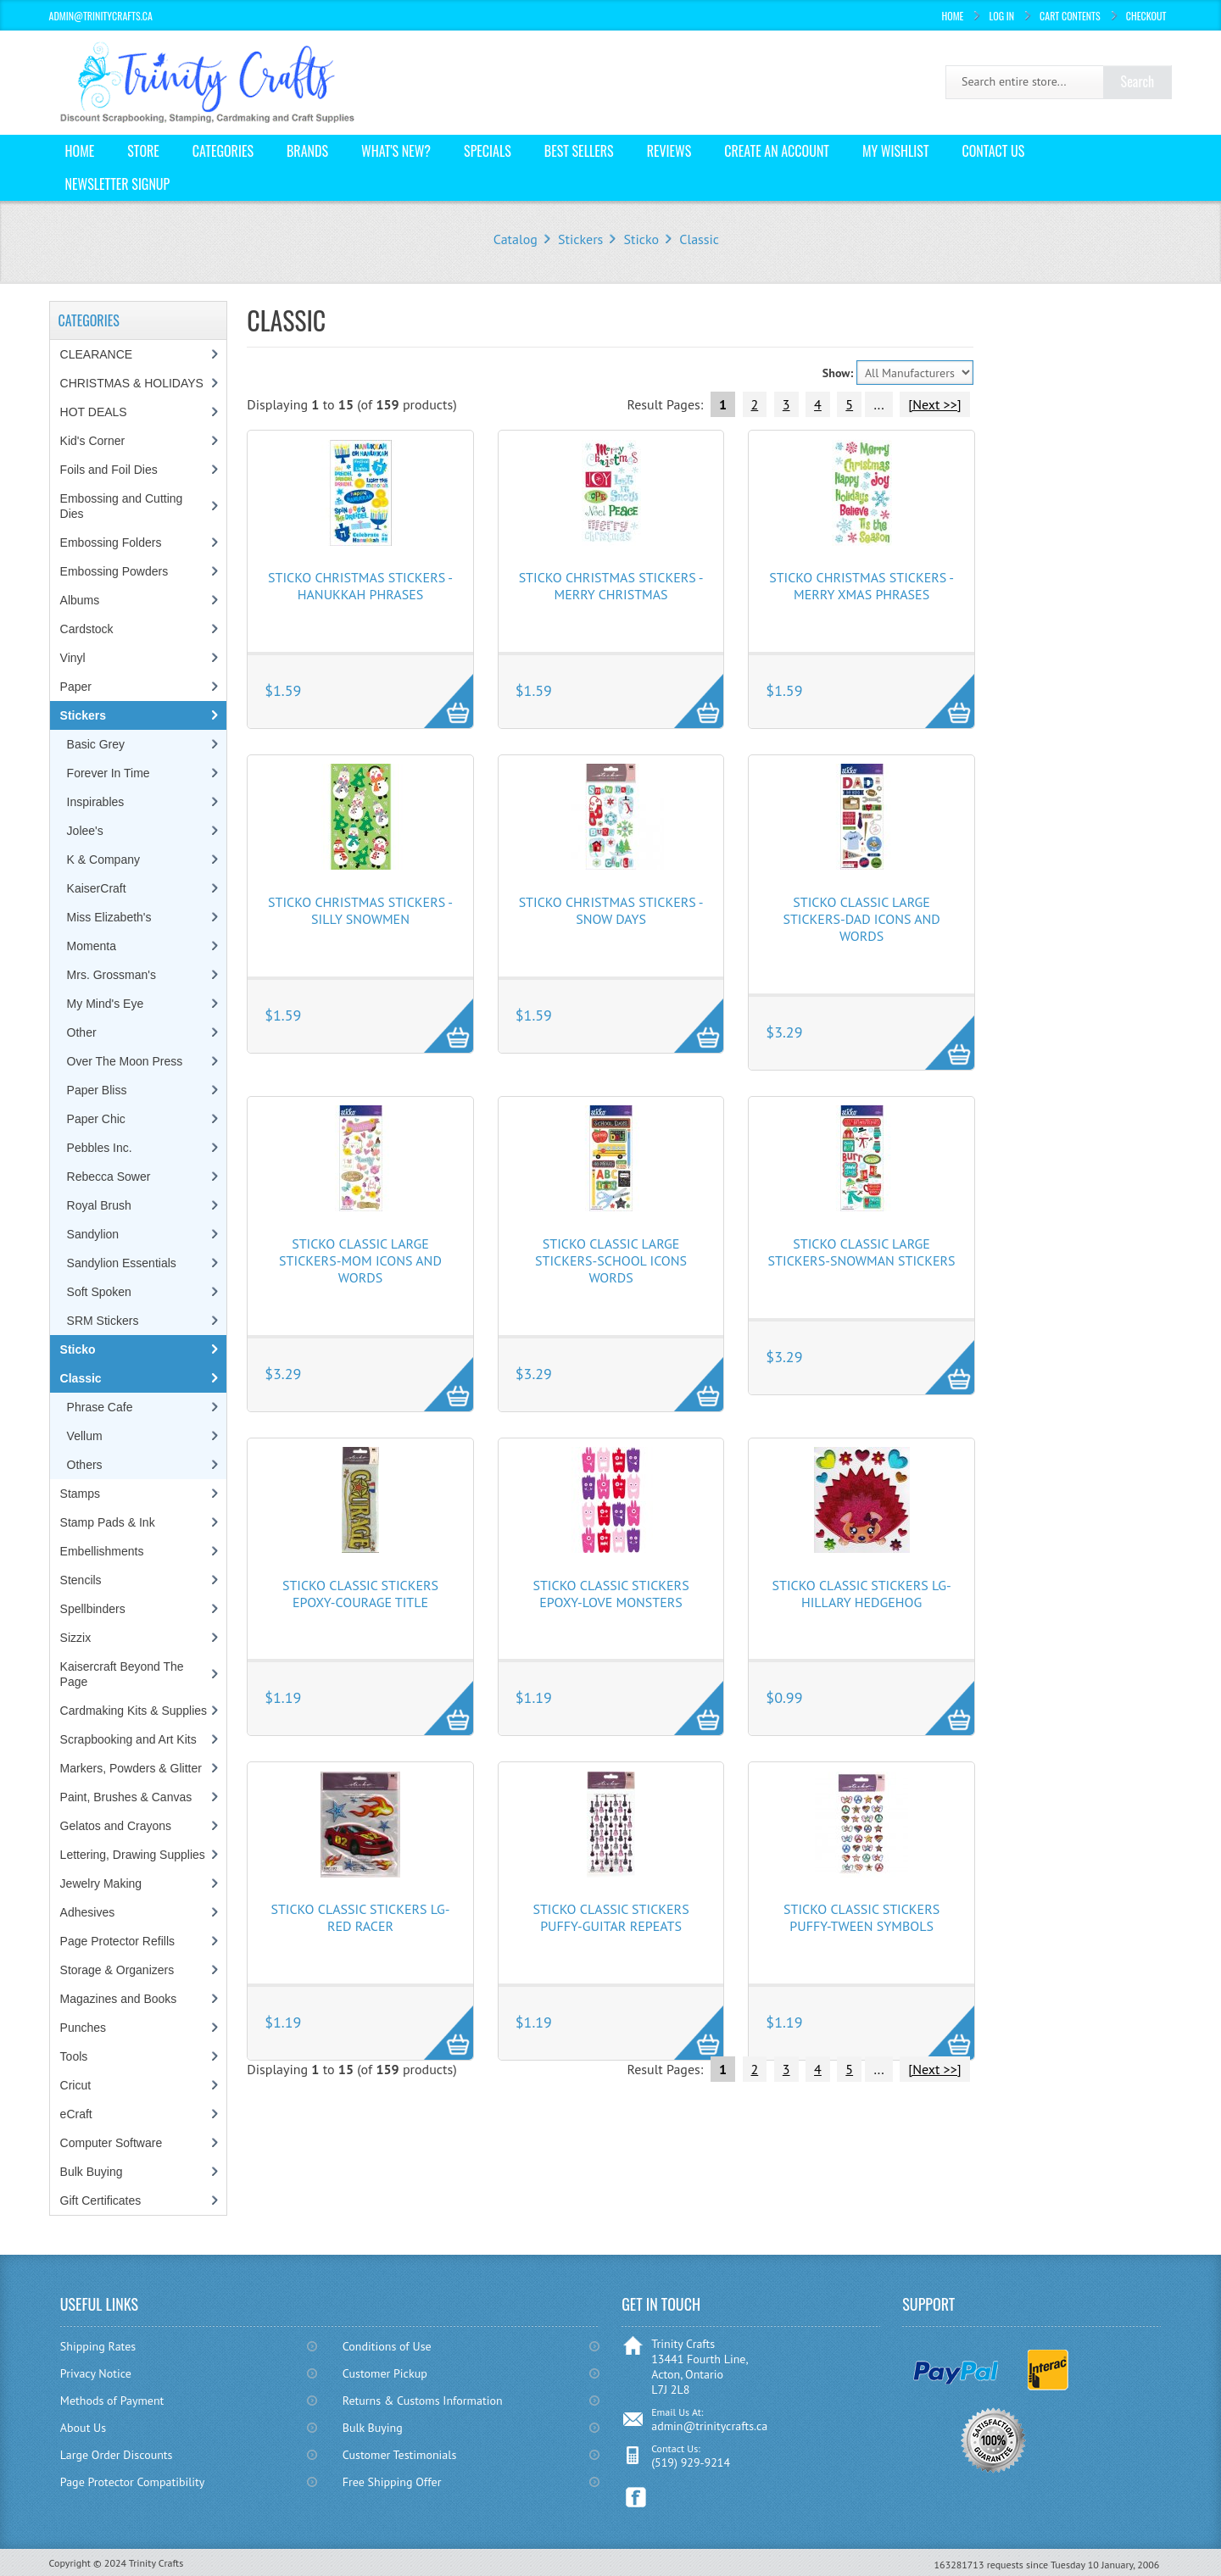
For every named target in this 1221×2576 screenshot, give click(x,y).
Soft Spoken (99, 1292)
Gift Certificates (101, 2200)
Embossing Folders (111, 542)
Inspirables (96, 802)
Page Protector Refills (117, 1941)
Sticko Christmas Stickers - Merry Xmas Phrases (861, 586)
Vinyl (73, 658)
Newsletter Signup (117, 184)
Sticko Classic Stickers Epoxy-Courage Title (360, 1594)
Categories (223, 151)
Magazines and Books (118, 1999)
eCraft (76, 2114)
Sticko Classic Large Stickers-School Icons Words (611, 1260)
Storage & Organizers (117, 1970)
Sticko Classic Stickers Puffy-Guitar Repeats (610, 1917)
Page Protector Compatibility (132, 2482)
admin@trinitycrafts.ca (709, 2426)
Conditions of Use (387, 2346)
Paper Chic (96, 1119)
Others (85, 1465)
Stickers (580, 239)
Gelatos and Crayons (116, 1826)
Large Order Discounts (116, 2454)
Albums (80, 600)
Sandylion (93, 1234)
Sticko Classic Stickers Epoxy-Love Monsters (610, 1594)
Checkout (1146, 15)
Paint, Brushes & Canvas (126, 1797)
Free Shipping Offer (392, 2482)
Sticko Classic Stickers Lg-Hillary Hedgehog (861, 1594)
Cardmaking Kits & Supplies (134, 1710)
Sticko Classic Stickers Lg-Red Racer (359, 1917)
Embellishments (102, 1551)
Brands (307, 151)
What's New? (396, 151)
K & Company (103, 859)
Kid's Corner (92, 441)
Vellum (85, 1436)
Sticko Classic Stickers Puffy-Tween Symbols (861, 1917)
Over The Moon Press (125, 1061)
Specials (487, 151)
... (878, 404)
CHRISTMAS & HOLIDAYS (132, 383)
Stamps (80, 1493)
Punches (83, 2027)
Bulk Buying (91, 2171)
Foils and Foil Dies (109, 469)
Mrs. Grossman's (111, 975)
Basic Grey (96, 744)
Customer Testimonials (400, 2454)
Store (143, 151)
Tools (74, 2056)
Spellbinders (92, 1609)
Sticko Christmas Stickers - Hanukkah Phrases (360, 586)
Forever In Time (108, 773)
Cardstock (87, 629)
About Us (83, 2427)
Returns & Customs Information (423, 2400)
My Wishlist (895, 151)
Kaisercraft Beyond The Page (122, 1674)
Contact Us (993, 151)
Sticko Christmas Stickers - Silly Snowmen (360, 910)
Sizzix (76, 1637)
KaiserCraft (96, 888)
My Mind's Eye (105, 1003)
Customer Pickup (385, 2373)
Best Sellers (579, 151)
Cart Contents (1070, 15)
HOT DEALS (93, 412)
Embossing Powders (114, 571)
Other (82, 1032)
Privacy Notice (95, 2373)
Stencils (81, 1580)
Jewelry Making (101, 1883)
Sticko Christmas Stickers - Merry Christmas (611, 586)
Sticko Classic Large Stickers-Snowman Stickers (862, 1252)
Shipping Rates (98, 2346)
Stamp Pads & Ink (107, 1522)
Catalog (515, 239)
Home (952, 15)
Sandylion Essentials (121, 1263)
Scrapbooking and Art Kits (128, 1739)
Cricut (76, 2085)
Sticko (641, 239)
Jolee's (85, 830)
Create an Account (776, 151)
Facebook (636, 2497)
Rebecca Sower (109, 1176)
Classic (699, 239)
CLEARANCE (96, 354)
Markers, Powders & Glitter (131, 1768)
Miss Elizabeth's (109, 917)
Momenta (91, 946)
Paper (76, 686)
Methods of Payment (112, 2400)
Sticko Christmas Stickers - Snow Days (611, 910)
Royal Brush (99, 1205)
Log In (1001, 15)
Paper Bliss (97, 1090)
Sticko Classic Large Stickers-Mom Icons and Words (360, 1260)
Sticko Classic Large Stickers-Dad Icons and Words (861, 918)
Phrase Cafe (100, 1407)
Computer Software (111, 2143)
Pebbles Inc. (99, 1147)
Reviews (669, 151)
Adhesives (87, 1912)
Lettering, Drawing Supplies (132, 1854)
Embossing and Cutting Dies (121, 506)
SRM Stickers (103, 1320)
